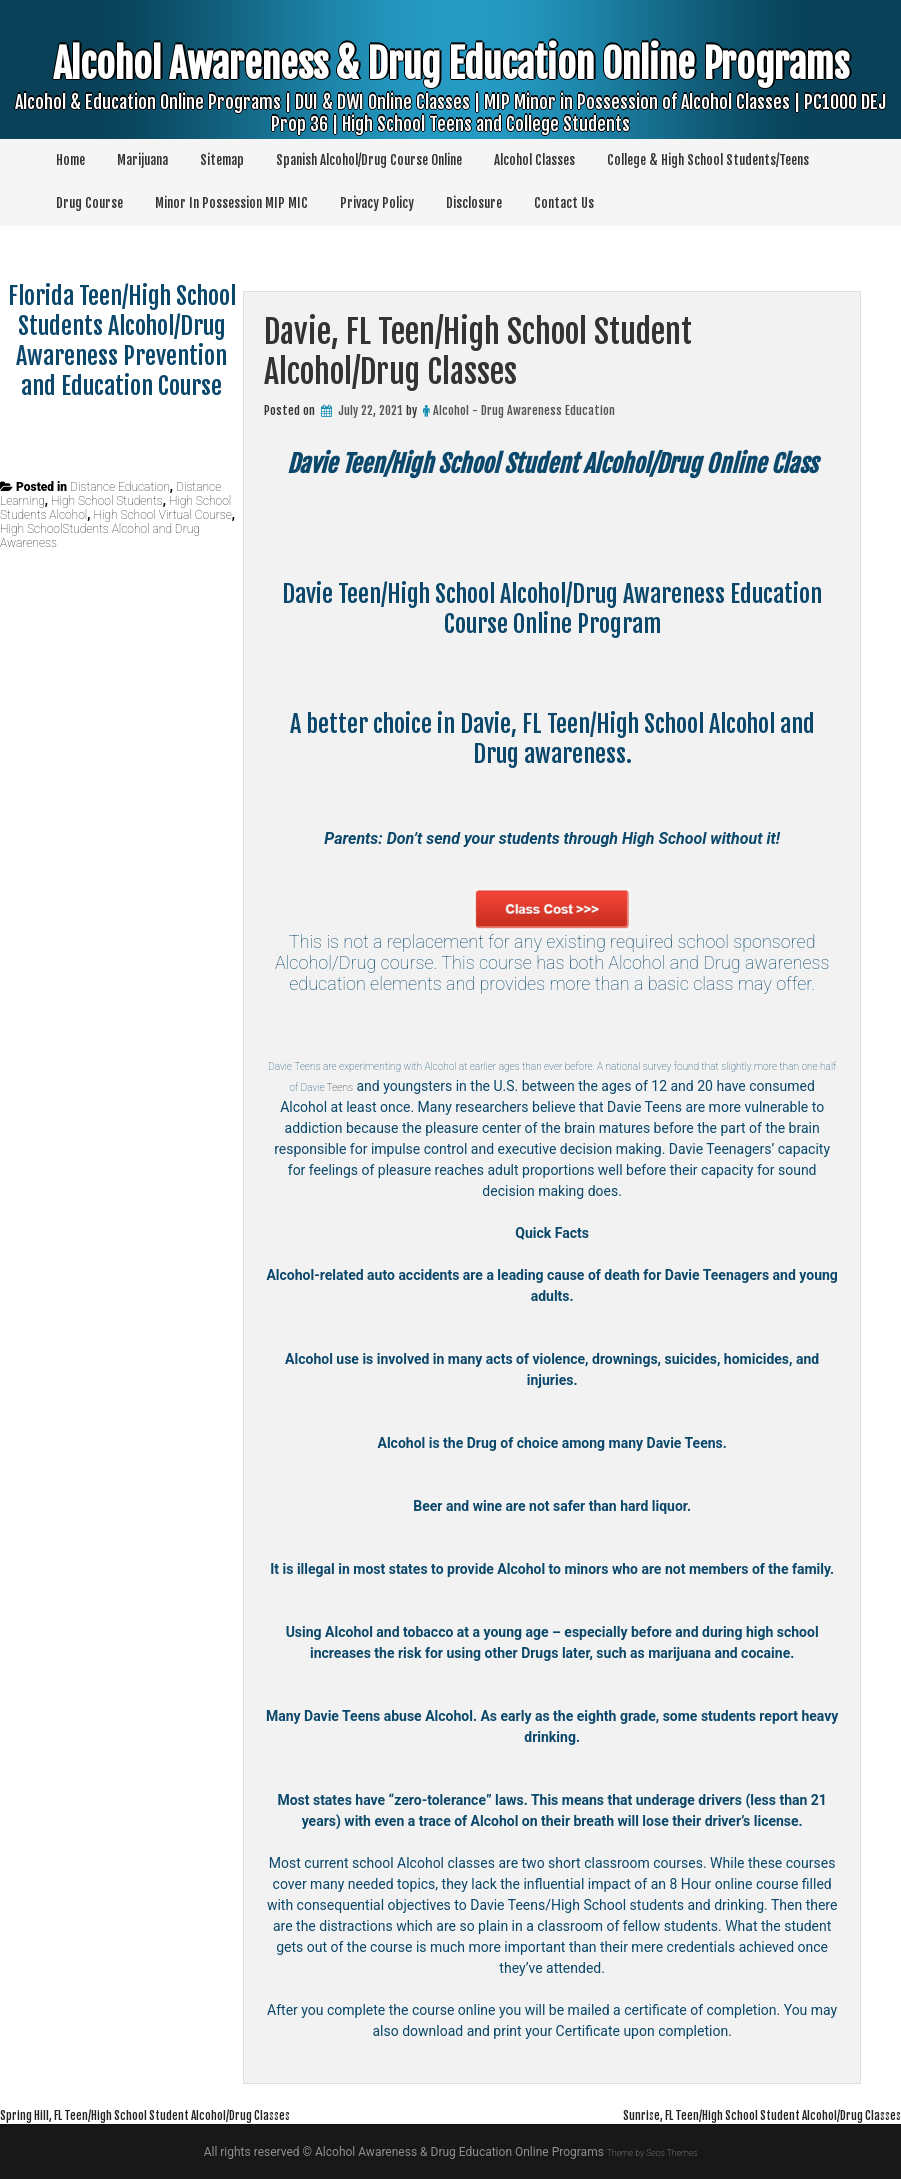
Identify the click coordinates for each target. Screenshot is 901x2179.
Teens (569, 1086)
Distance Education (120, 487)
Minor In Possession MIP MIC (231, 203)
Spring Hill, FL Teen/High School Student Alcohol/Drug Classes (197, 2114)
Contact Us (564, 203)
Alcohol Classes (534, 160)
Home (70, 160)
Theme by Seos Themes (651, 2152)
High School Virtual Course (163, 515)
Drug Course (89, 203)
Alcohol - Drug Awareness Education (524, 410)
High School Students (107, 501)
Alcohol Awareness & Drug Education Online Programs (450, 99)
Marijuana (142, 160)
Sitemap (222, 160)
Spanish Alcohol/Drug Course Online (369, 160)
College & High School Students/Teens (708, 160)
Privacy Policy (377, 203)
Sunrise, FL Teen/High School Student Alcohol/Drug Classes (712, 2114)
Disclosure (474, 203)
